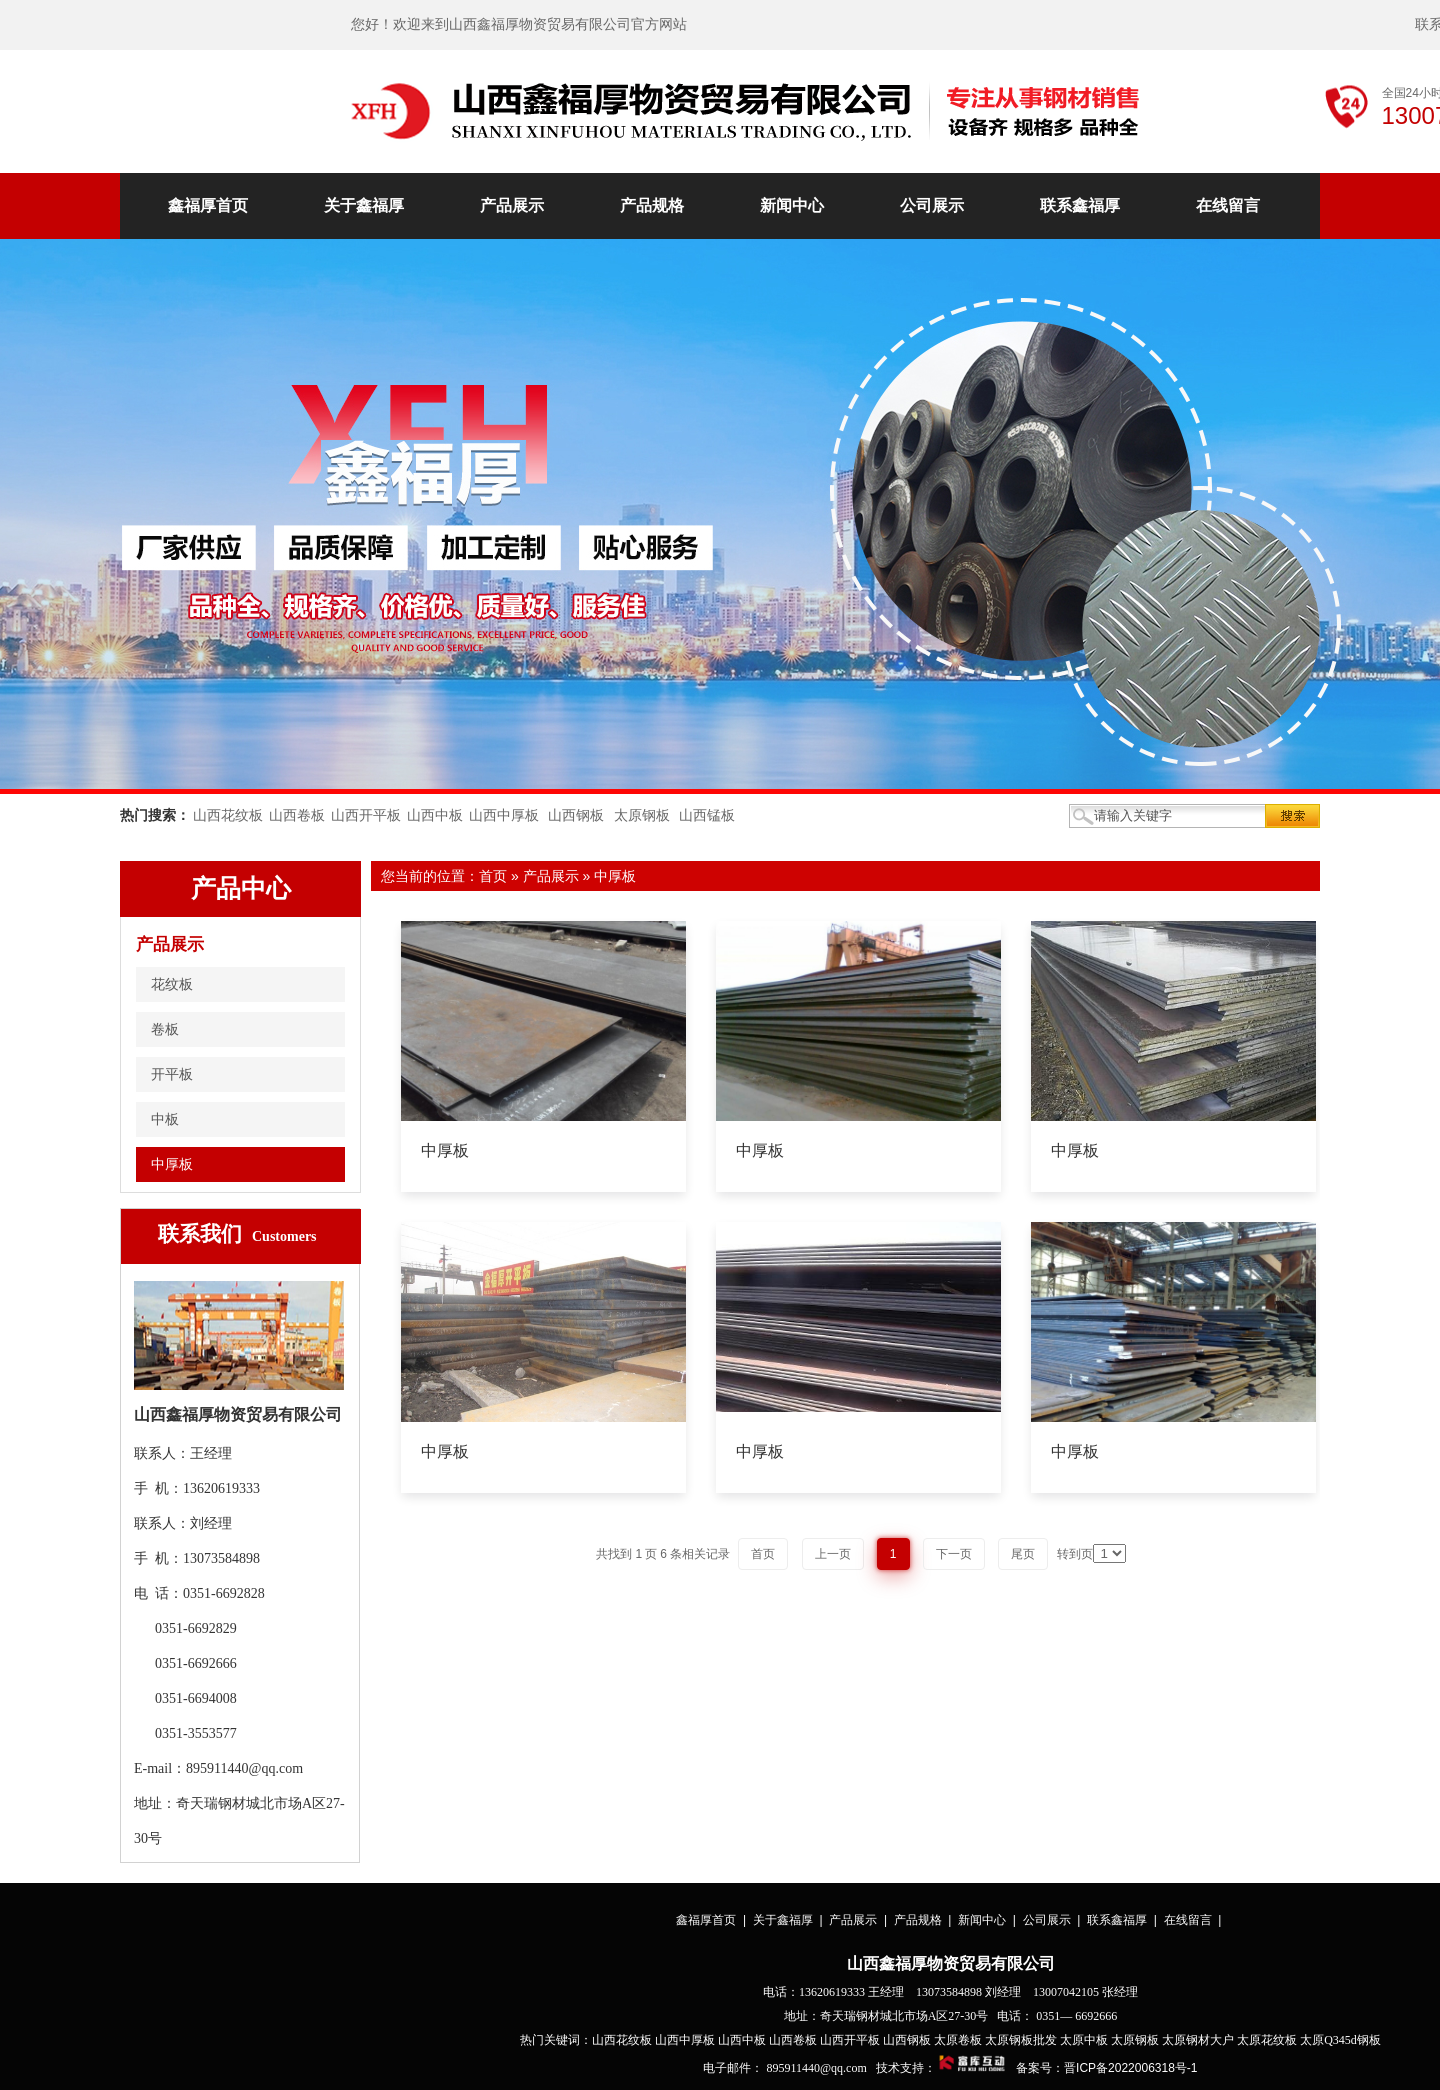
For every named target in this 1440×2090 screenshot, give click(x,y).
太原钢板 (642, 815)
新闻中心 (792, 205)
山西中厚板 (504, 815)
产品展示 (512, 205)
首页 (493, 876)
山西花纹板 (228, 815)
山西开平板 (366, 815)
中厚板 (615, 876)
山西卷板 (297, 815)
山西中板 (435, 815)
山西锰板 (707, 815)
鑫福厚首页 (208, 205)
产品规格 (652, 205)
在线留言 (1228, 205)
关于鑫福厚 (364, 205)
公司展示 (932, 205)
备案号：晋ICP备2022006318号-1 (1106, 2068)
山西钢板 (576, 815)
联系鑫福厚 (1080, 205)
